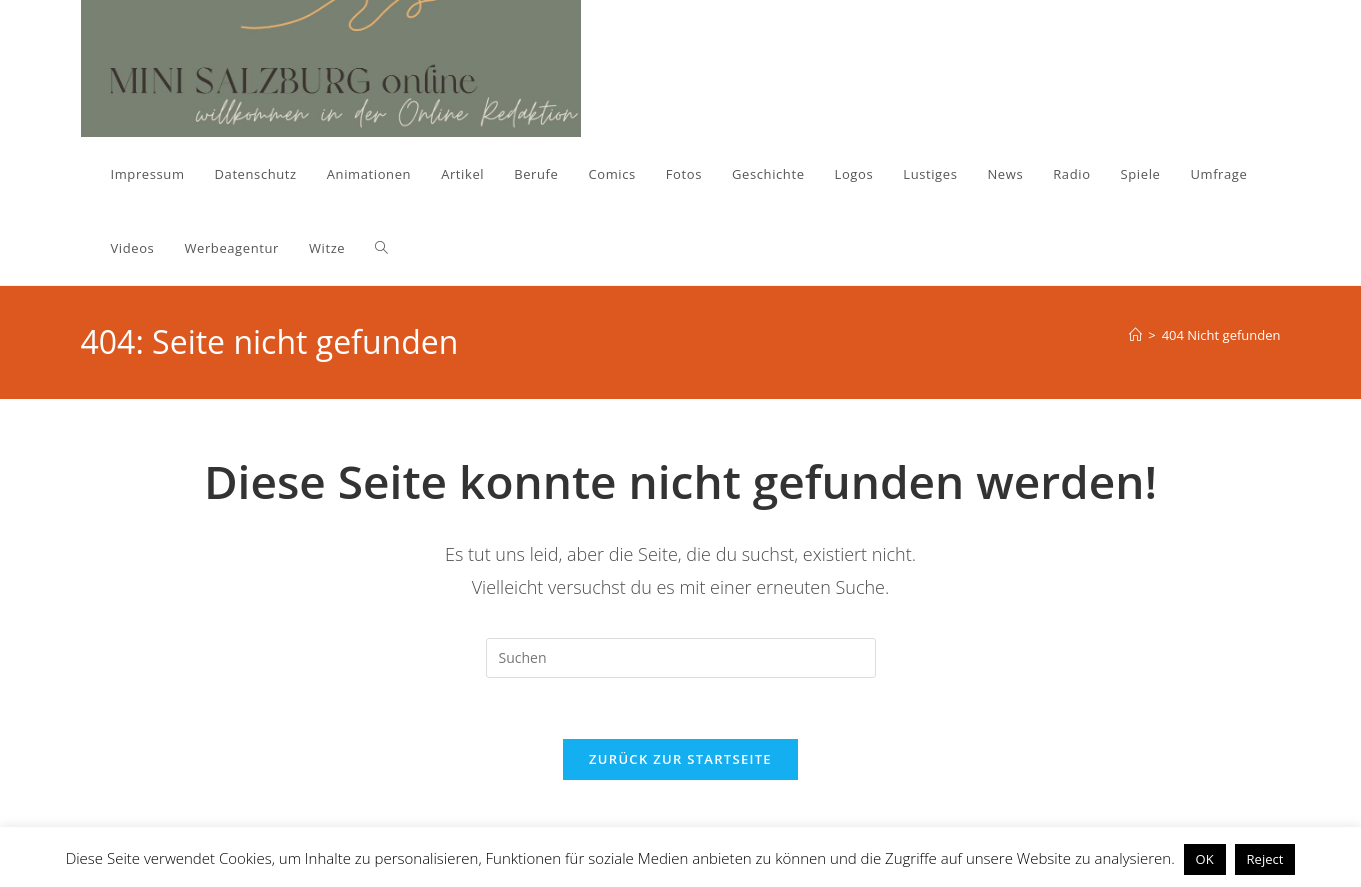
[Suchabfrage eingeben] (681, 658)
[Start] (1135, 335)
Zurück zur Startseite (680, 759)
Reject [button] (1265, 859)
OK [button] (1205, 859)
